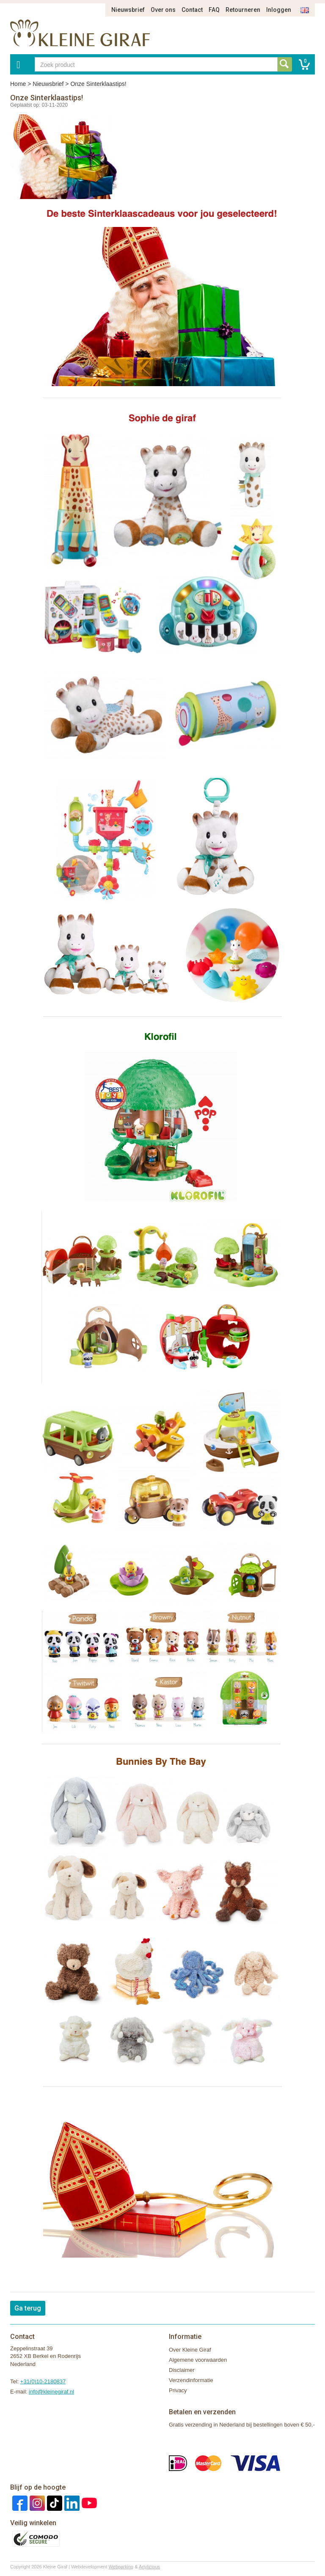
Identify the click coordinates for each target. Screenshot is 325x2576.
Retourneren (243, 9)
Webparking (121, 2566)
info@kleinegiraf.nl (51, 2391)
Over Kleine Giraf (190, 2350)
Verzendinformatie (191, 2380)
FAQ (214, 9)
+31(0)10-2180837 (43, 2381)
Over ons (163, 9)
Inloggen (278, 9)
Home (18, 83)
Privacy (178, 2390)
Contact (192, 9)
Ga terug (27, 2308)
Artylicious (149, 2566)
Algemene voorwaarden (198, 2360)
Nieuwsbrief (128, 9)
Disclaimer (182, 2370)
